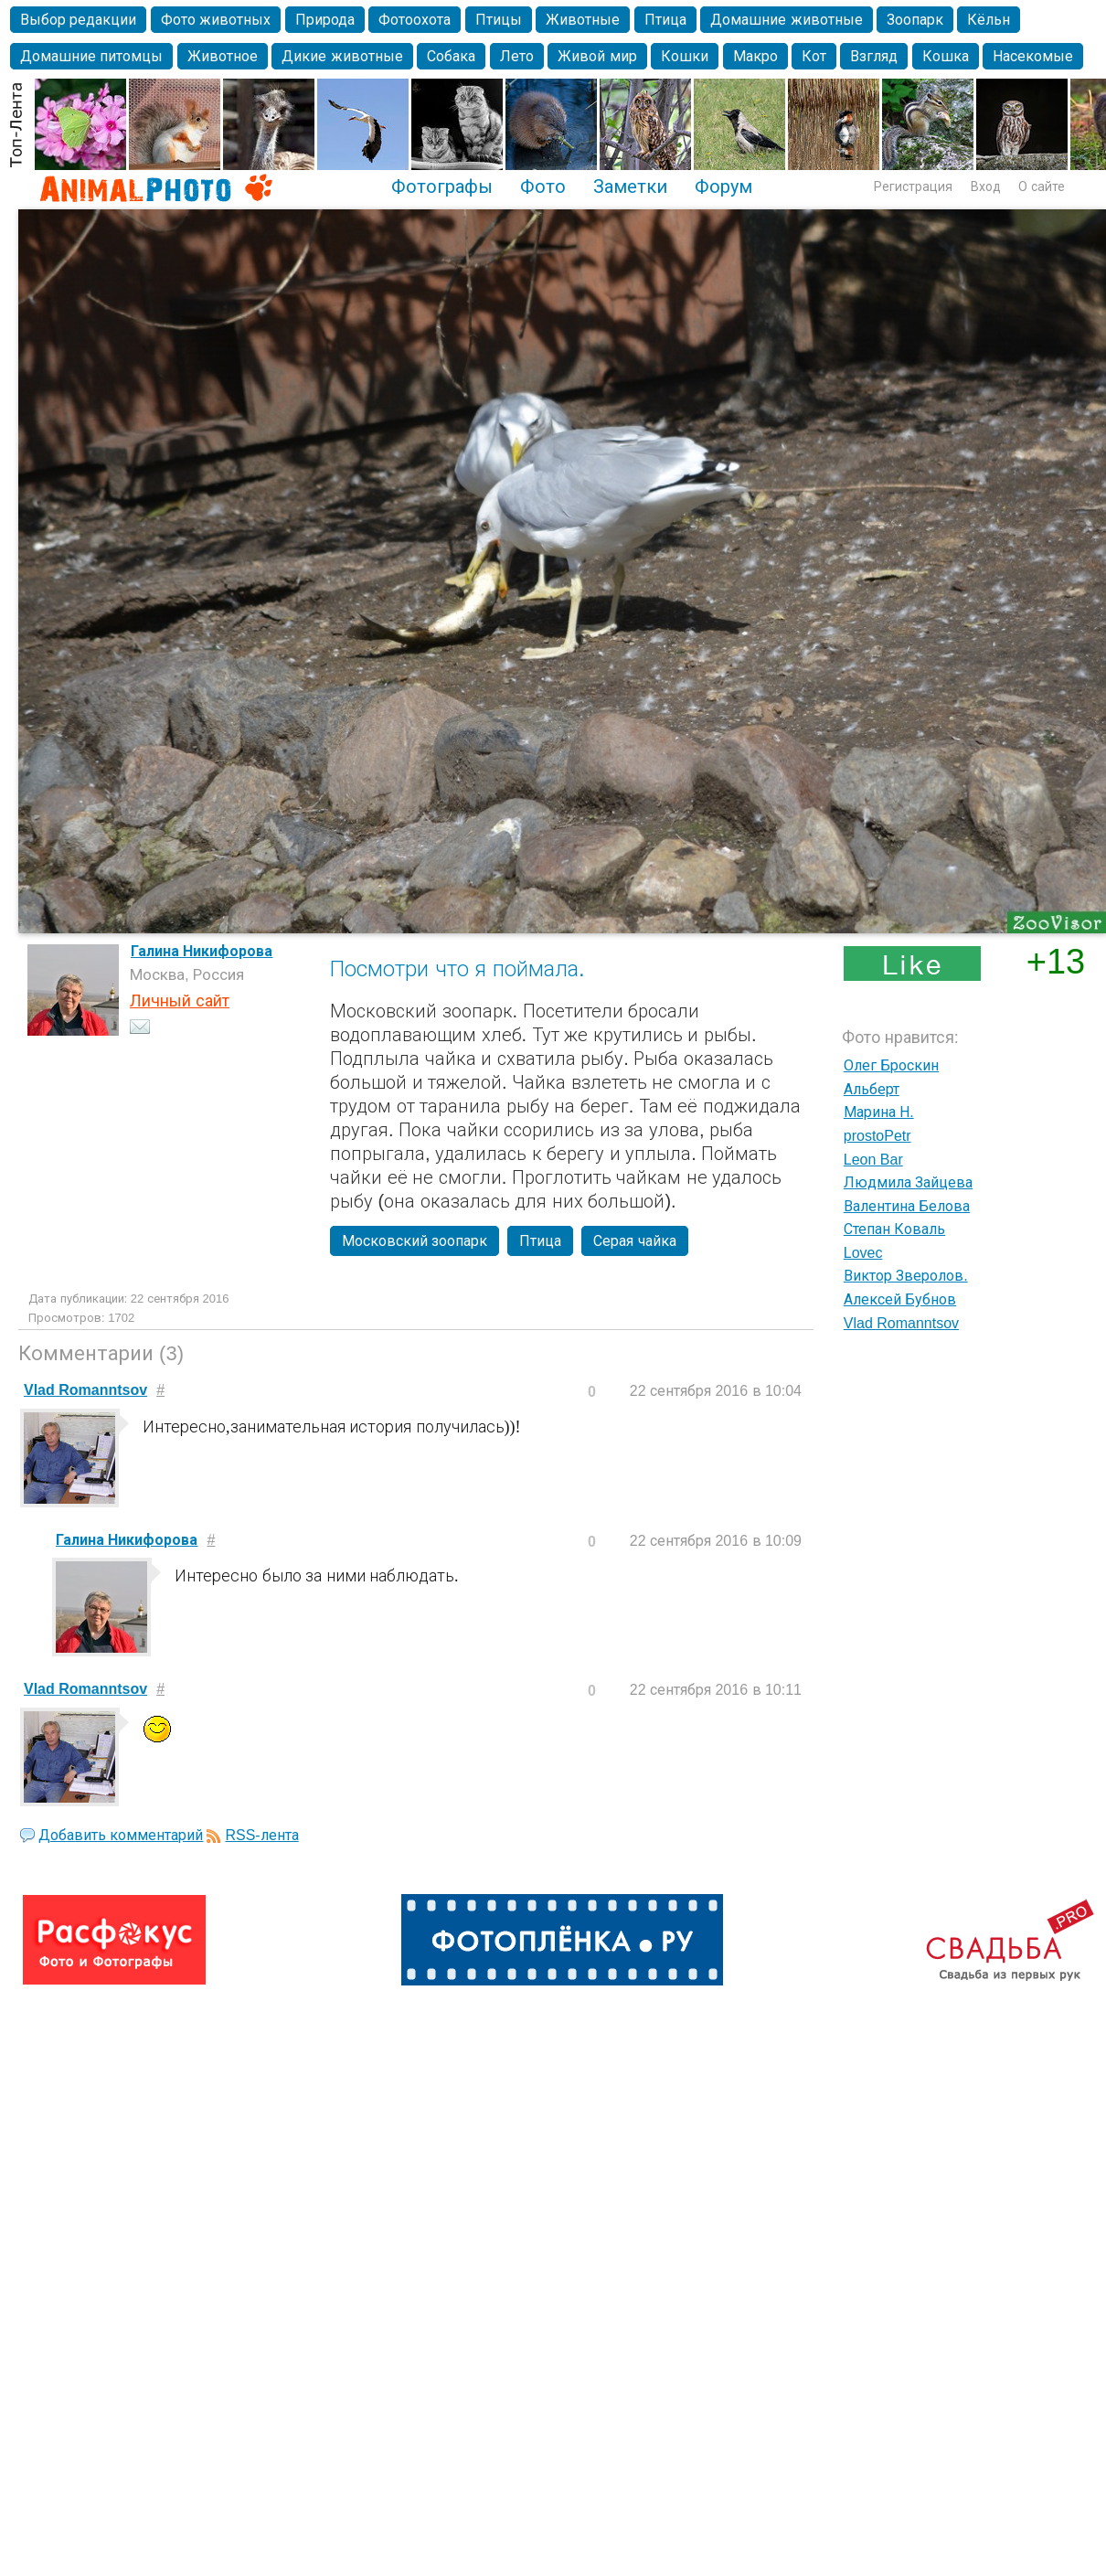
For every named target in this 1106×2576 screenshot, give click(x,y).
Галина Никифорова (201, 951)
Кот (814, 56)
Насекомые (1033, 56)
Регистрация (913, 186)
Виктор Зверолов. (906, 1275)
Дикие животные (342, 56)
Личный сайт (179, 1001)
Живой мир (597, 56)
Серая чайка (634, 1241)
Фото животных (216, 19)
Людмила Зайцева (908, 1182)
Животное (222, 56)
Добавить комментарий (120, 1835)
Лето (517, 56)
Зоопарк (915, 19)
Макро (755, 56)
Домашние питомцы (91, 56)
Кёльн (988, 19)
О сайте (1041, 186)
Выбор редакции (78, 19)
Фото (543, 186)
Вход (986, 186)
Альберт (871, 1089)
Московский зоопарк (414, 1241)
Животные (583, 19)
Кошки (684, 56)
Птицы (498, 19)
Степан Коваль (894, 1229)
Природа (325, 19)
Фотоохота (414, 19)
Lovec (863, 1253)
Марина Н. (879, 1112)
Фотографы (442, 186)
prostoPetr (877, 1136)
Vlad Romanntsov (901, 1323)
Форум (723, 186)
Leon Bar (873, 1159)
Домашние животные (786, 19)
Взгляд (874, 56)
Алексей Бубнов (900, 1299)
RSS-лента (261, 1835)
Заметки (630, 186)
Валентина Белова (907, 1206)
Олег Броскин (891, 1065)
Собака (451, 56)
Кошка (945, 56)
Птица (665, 19)
